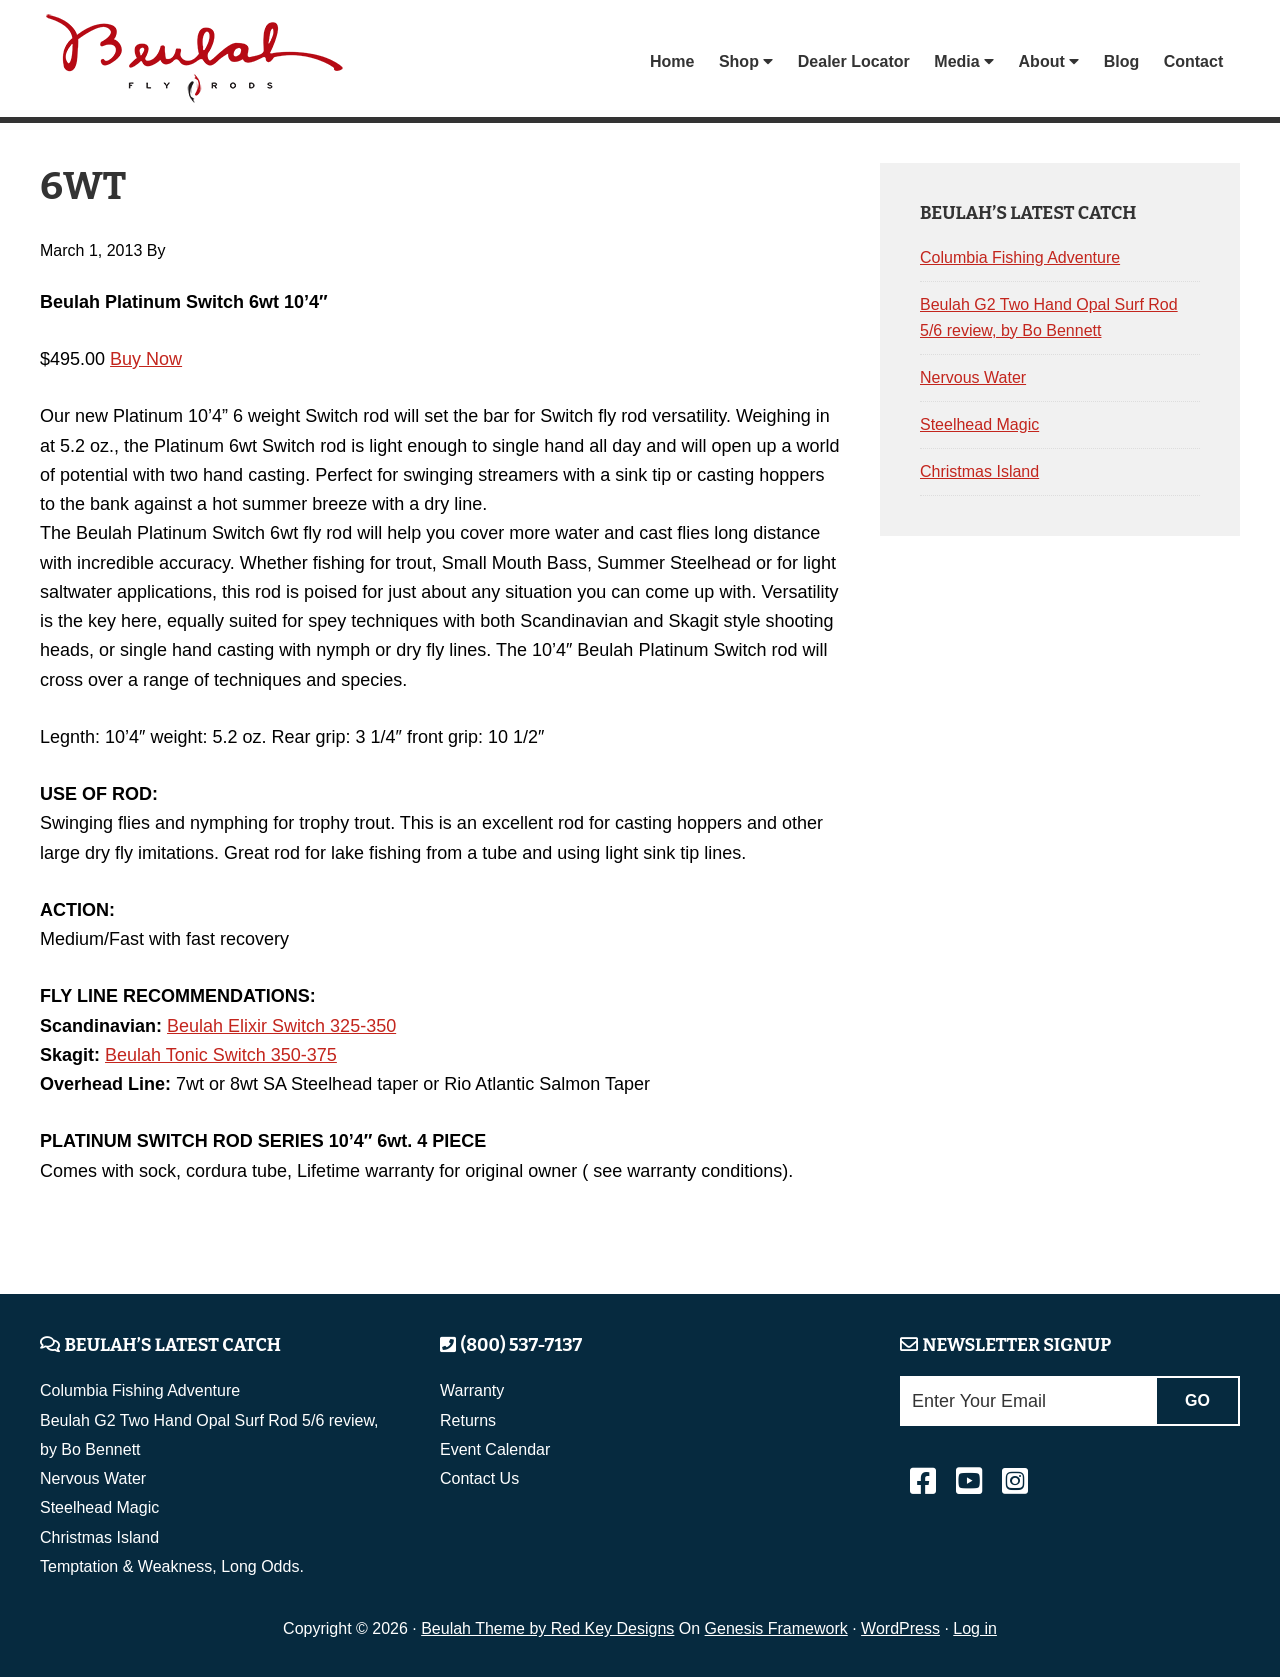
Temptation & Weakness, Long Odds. (172, 1566)
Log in (975, 1628)
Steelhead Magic (979, 424)
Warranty (472, 1390)
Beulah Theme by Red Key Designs (547, 1628)
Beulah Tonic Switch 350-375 (221, 1055)
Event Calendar (495, 1449)
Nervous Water (973, 377)
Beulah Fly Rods (199, 61)
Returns (468, 1420)
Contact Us (479, 1478)
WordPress (900, 1628)
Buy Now (146, 359)
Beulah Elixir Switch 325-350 (281, 1026)
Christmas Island (979, 471)
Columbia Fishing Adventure (1020, 257)
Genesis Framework (776, 1628)
